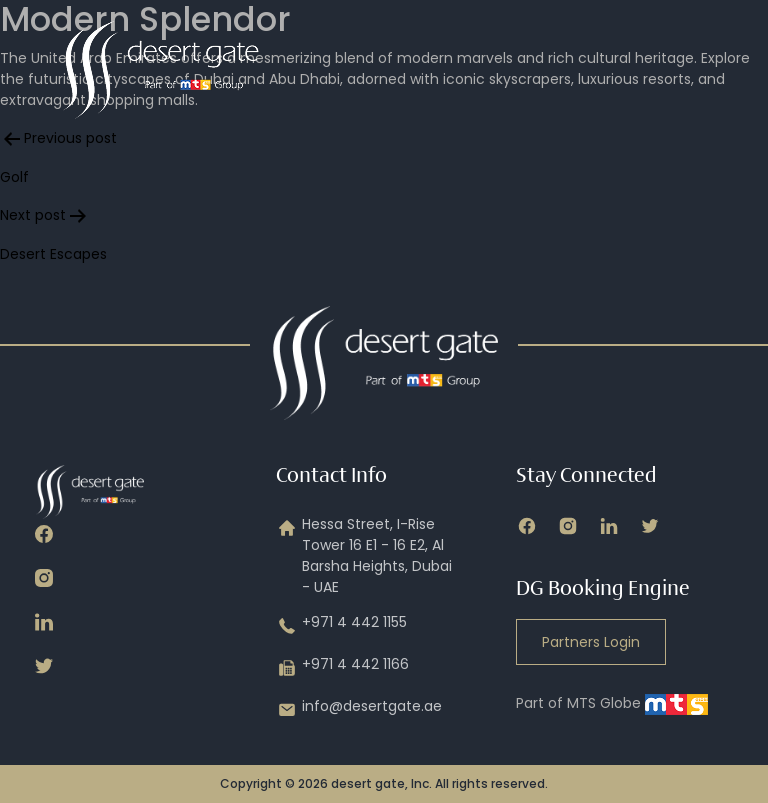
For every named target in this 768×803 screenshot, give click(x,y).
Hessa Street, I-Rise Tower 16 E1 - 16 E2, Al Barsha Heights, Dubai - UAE (364, 556)
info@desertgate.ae (359, 710)
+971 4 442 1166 (342, 668)
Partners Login (591, 642)
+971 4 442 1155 (341, 626)
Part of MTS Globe (612, 703)
